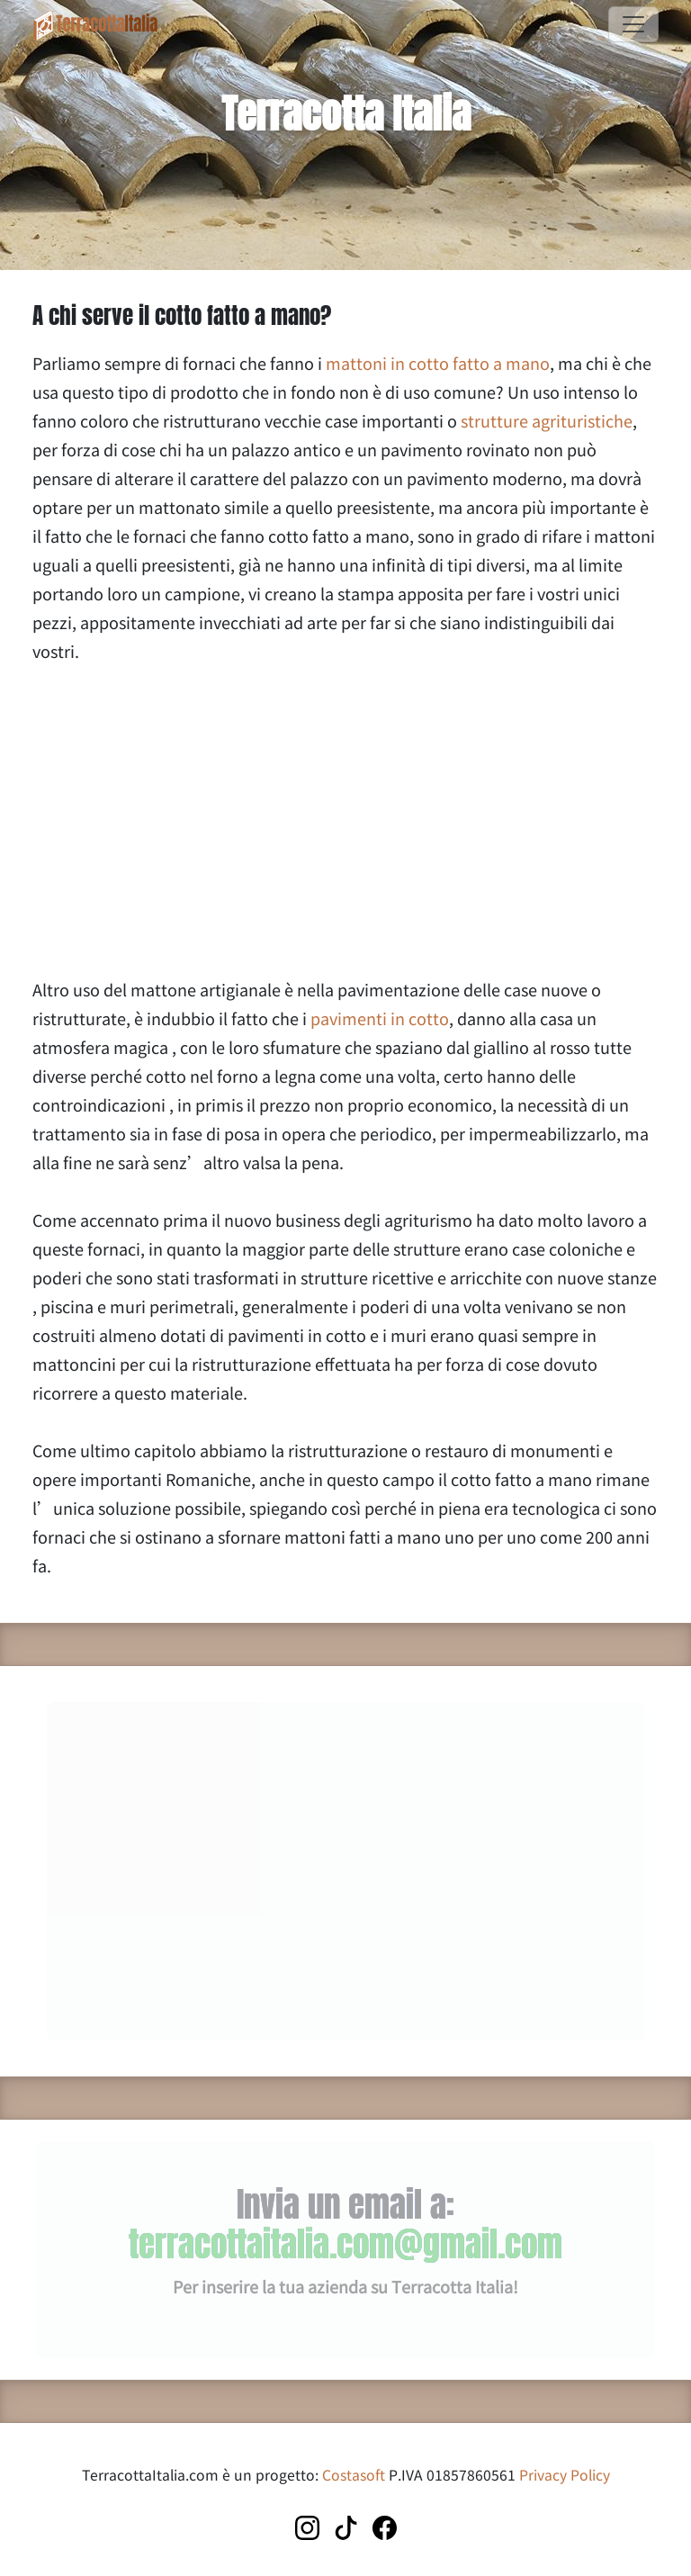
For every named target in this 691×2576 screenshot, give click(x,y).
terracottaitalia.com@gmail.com (345, 2244)
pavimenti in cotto (379, 1018)
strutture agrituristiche (547, 420)
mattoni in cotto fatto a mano (438, 362)
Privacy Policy (564, 2474)
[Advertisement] (345, 820)
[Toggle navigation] (633, 24)
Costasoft (353, 2474)
